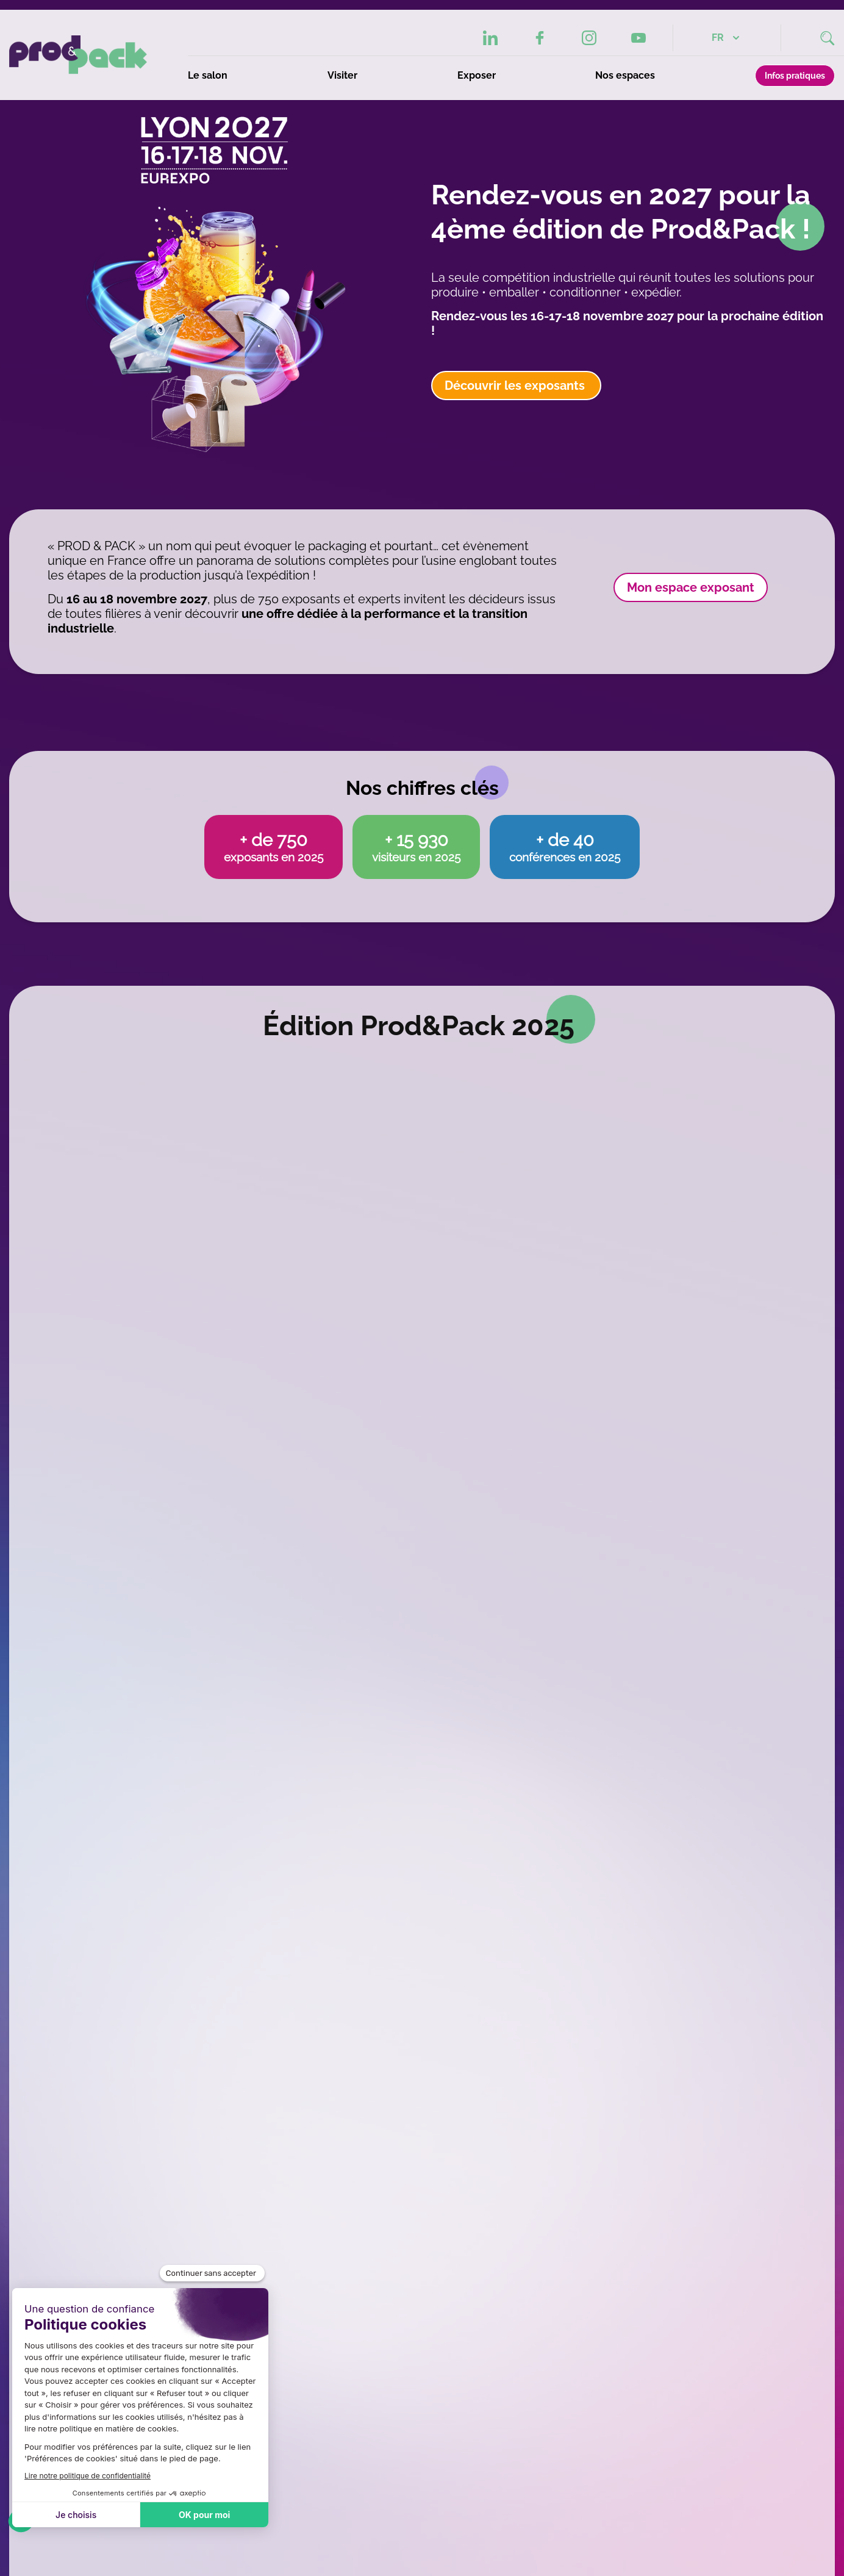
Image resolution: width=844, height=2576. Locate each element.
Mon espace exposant (690, 587)
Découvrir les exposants (516, 385)
